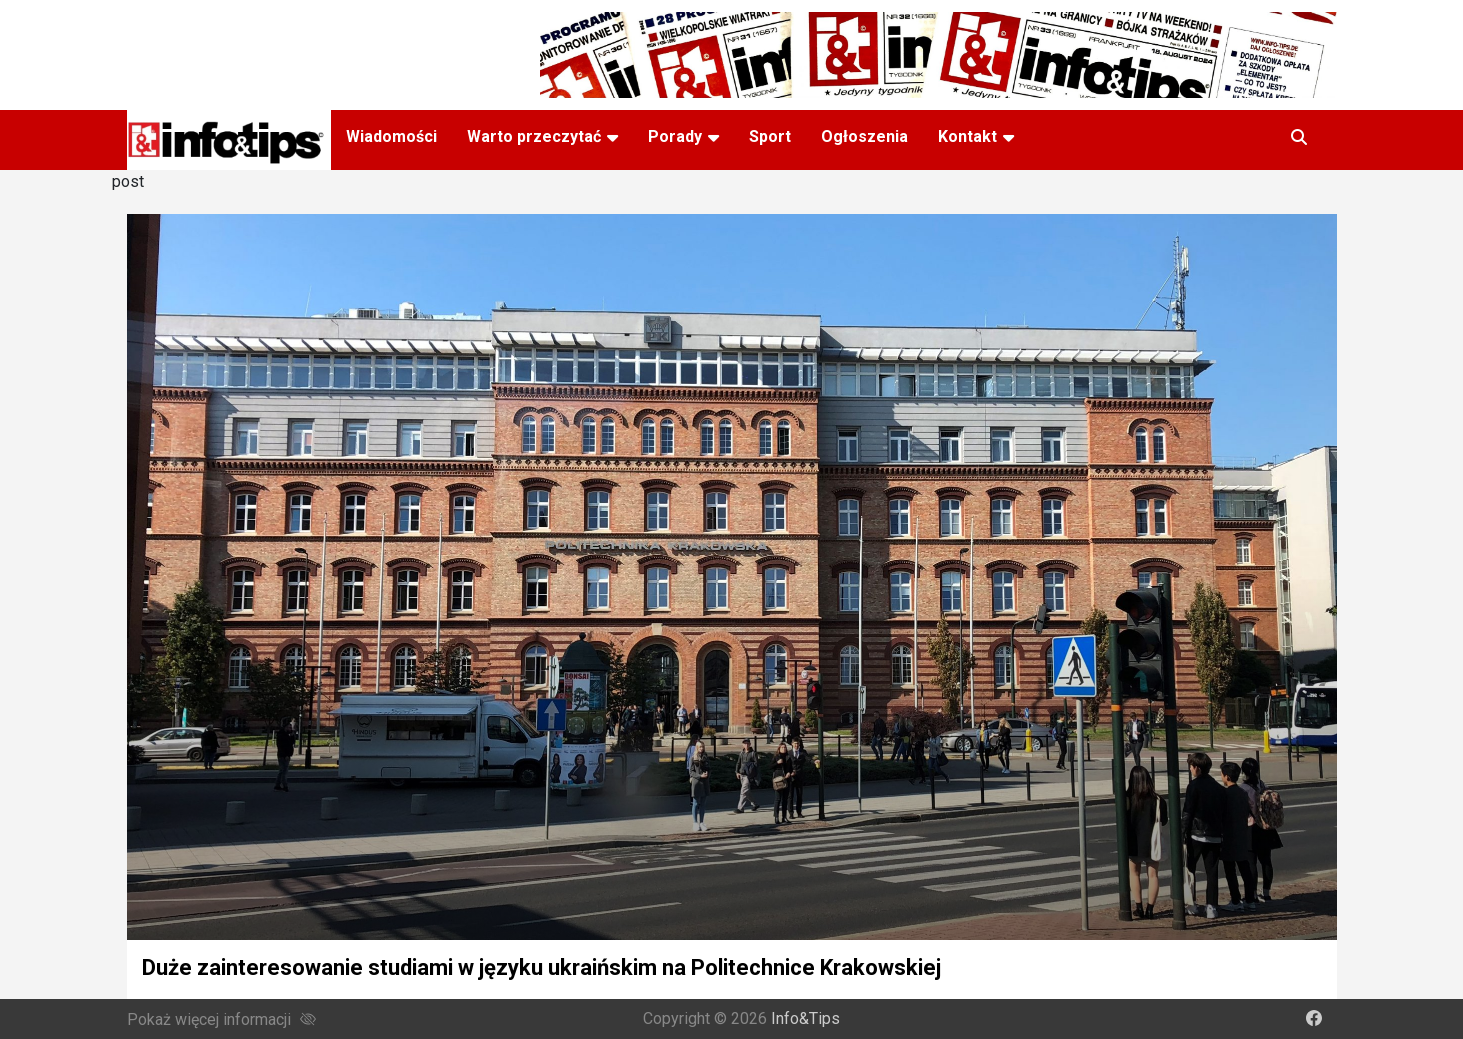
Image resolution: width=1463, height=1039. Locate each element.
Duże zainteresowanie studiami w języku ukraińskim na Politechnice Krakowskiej (541, 967)
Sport (770, 136)
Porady (675, 136)
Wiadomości (391, 136)
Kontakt (967, 136)
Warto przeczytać (534, 136)
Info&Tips (805, 1018)
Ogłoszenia (864, 136)
